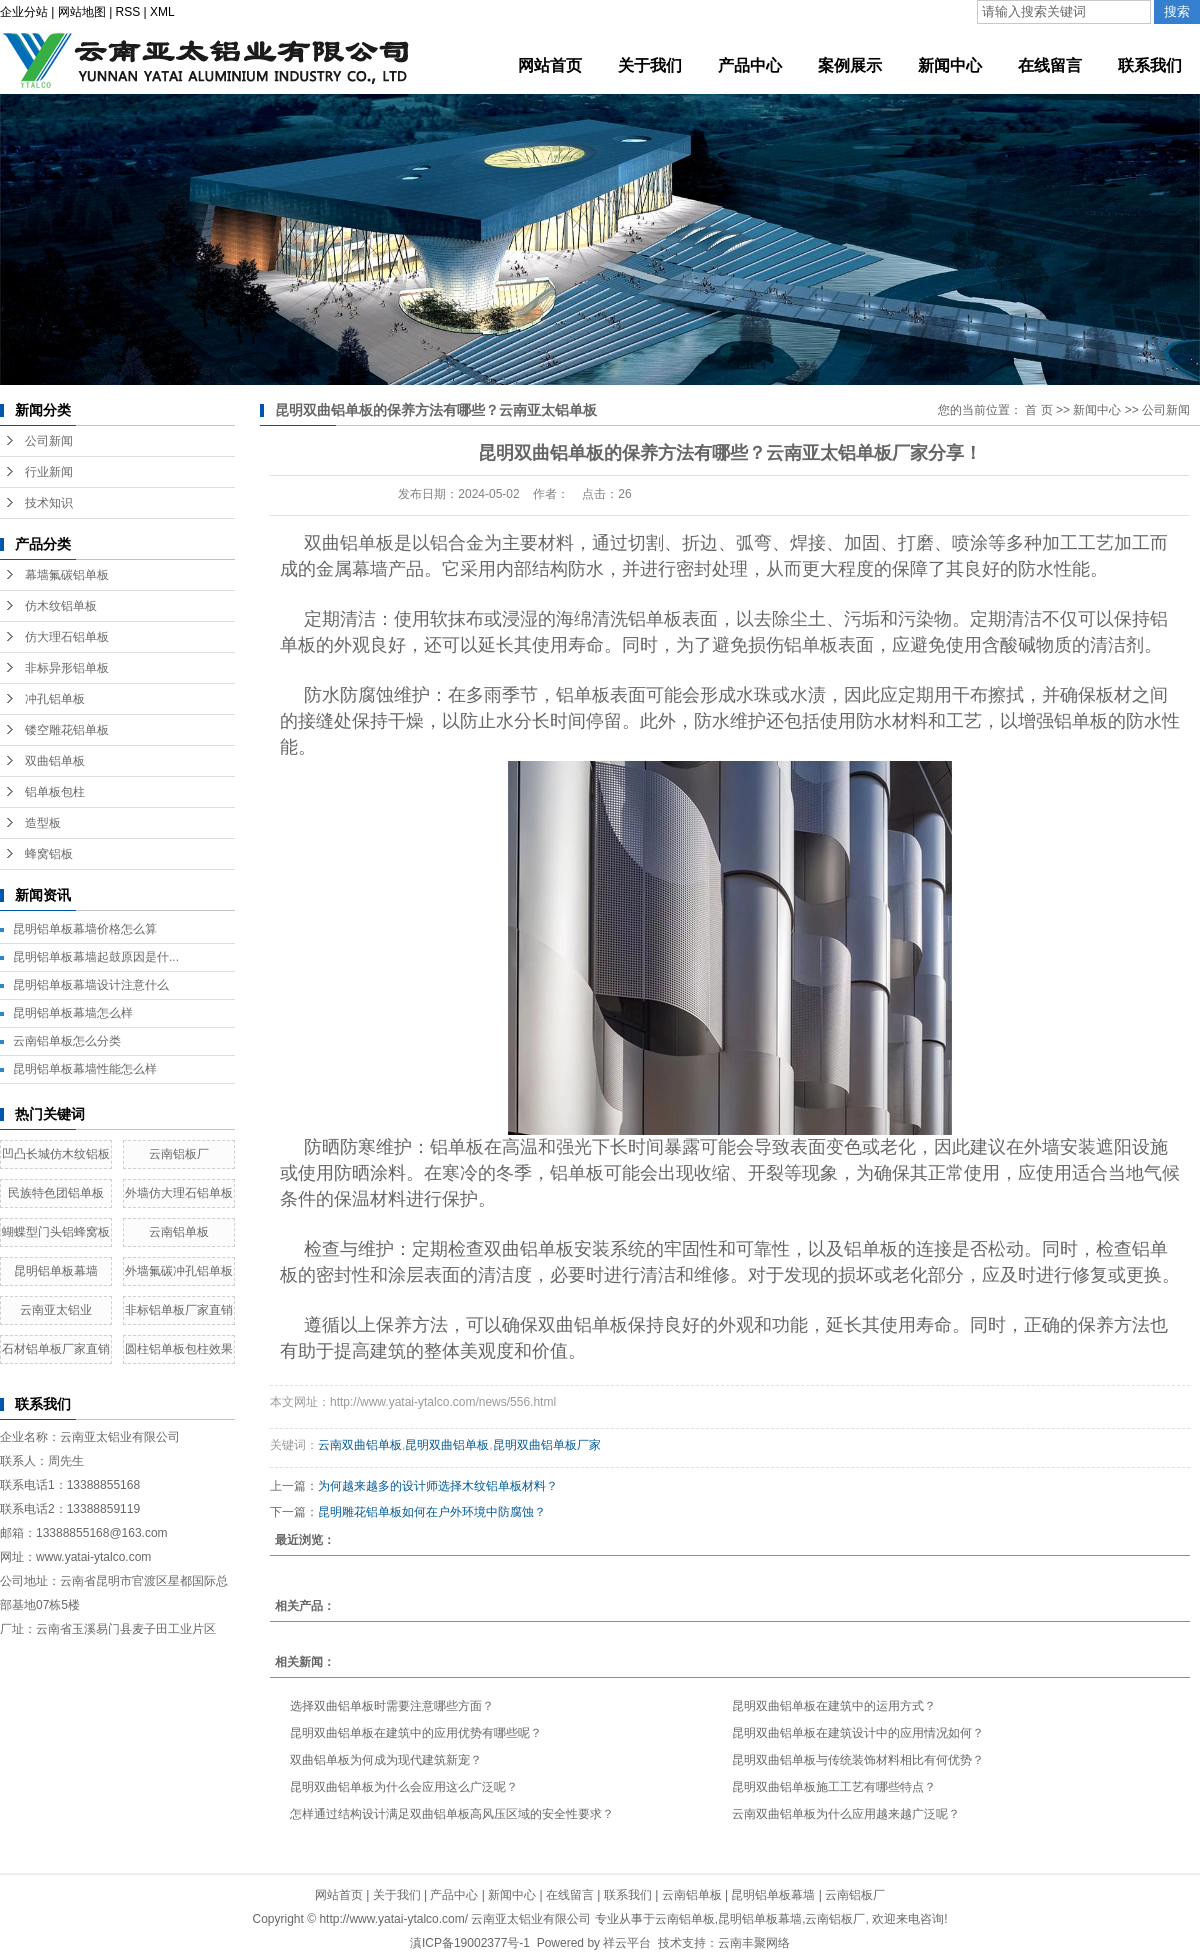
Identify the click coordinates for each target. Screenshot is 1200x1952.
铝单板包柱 (55, 792)
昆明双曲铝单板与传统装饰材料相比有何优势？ (858, 1760)
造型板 (43, 823)
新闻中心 (1097, 410)
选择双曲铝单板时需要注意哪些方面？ (392, 1706)
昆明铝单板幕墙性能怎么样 (85, 1069)
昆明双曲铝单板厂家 (547, 1445)
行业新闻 (49, 472)
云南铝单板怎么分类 (67, 1041)
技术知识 (49, 503)
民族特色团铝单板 (56, 1193)
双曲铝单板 (55, 761)
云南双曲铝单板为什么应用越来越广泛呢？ (846, 1814)
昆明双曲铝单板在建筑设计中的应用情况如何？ (858, 1733)
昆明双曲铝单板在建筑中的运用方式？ (834, 1706)
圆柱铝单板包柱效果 (179, 1349)
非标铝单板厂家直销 (179, 1310)
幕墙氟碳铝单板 (67, 575)
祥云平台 (627, 1943)
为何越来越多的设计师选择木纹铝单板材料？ (438, 1486)
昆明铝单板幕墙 (56, 1271)
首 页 (1038, 410)
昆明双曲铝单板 (447, 1445)
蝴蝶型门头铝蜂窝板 (56, 1232)
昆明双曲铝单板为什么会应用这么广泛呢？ (404, 1787)
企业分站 (24, 12)
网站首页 (339, 1895)
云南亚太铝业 (56, 1310)
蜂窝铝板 (49, 854)
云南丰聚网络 (754, 1943)
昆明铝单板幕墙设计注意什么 (91, 985)
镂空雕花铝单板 (67, 730)
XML (162, 12)
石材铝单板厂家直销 (56, 1349)
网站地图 (82, 12)
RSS (128, 12)
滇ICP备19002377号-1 (470, 1943)
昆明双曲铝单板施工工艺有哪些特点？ (834, 1787)
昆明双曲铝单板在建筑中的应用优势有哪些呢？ (416, 1733)
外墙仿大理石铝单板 (179, 1193)
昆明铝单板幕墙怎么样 (73, 1013)
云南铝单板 (179, 1232)
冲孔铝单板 (55, 699)
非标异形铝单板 (67, 668)
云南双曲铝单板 (360, 1445)
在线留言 (570, 1895)
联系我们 (628, 1895)
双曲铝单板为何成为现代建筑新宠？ (386, 1760)
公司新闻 (49, 441)
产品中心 (454, 1895)
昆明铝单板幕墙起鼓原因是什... (96, 957)
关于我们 (397, 1895)
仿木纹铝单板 (61, 606)
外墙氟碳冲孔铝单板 (179, 1271)
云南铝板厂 (179, 1154)
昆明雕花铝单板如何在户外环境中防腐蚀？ (432, 1512)
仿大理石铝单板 (67, 637)
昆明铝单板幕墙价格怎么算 (85, 929)
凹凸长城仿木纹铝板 (56, 1154)
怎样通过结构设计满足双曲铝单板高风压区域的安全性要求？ (452, 1814)
